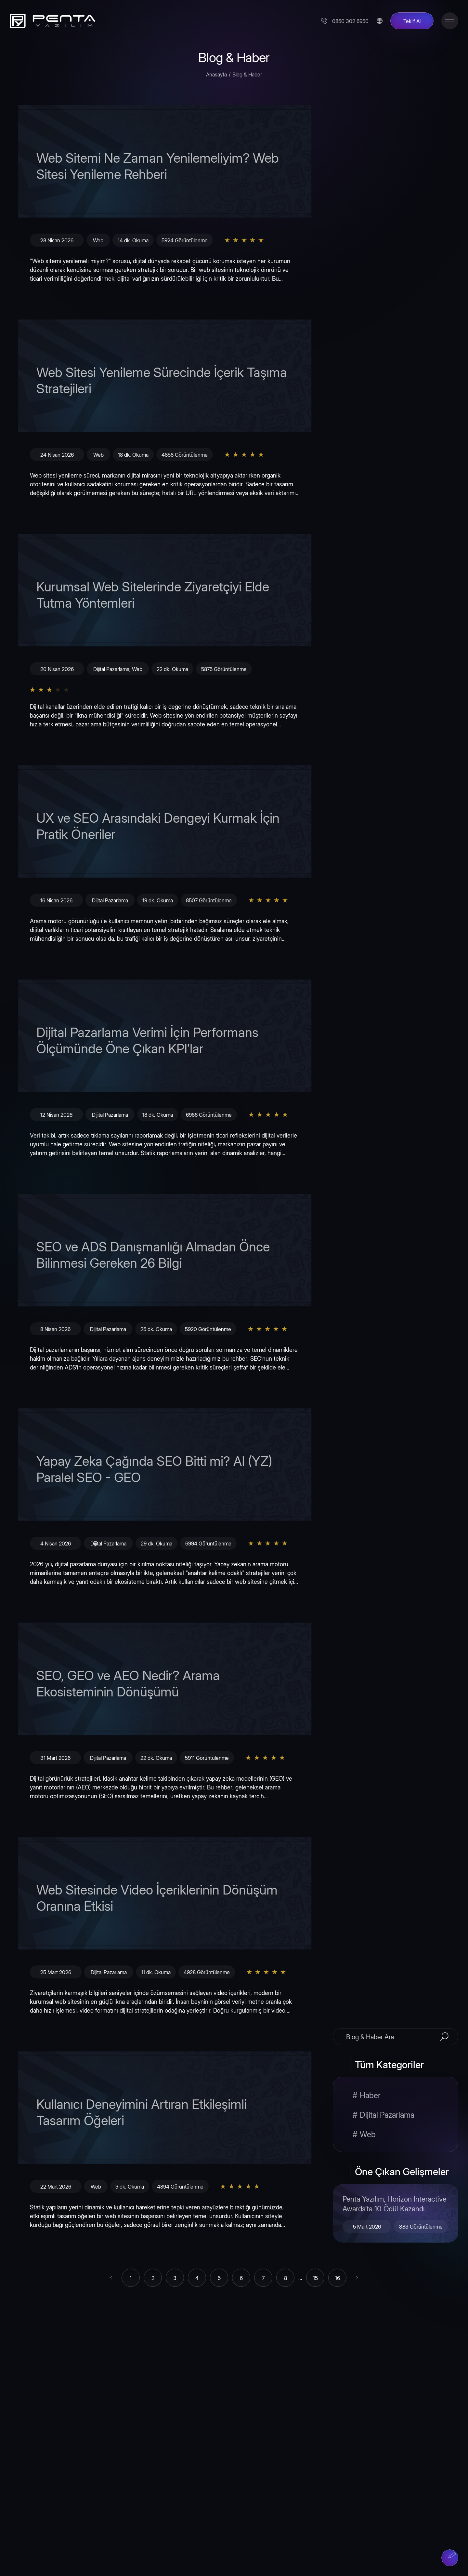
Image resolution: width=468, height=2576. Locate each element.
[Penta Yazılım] (50, 21)
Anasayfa (216, 74)
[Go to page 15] (315, 2278)
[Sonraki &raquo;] (356, 2277)
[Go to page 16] (337, 2278)
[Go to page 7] (263, 2278)
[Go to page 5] (219, 2278)
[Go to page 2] (153, 2278)
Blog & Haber (247, 74)
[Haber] (395, 2095)
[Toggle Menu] (449, 20)
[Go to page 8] (285, 2278)
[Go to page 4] (197, 2278)
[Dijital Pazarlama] (395, 2114)
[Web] (395, 2134)
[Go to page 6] (241, 2278)
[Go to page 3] (175, 2278)
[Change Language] (379, 21)
